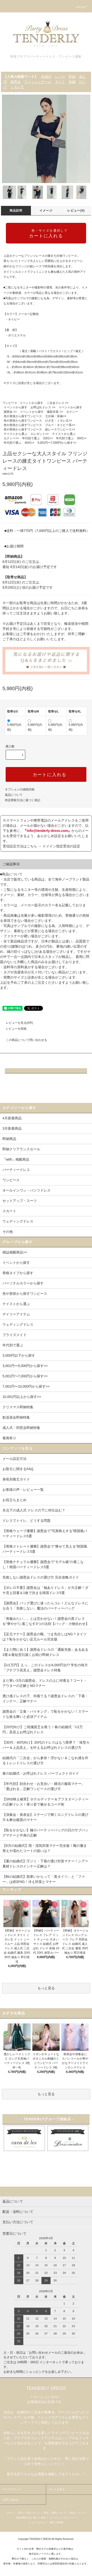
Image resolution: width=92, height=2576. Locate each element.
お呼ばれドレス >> (42, 407)
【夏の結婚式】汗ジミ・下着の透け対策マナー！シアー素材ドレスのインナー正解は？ (45, 1863)
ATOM (59, 2522)
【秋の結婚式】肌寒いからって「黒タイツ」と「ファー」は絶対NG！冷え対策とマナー (43, 1879)
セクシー (72, 411)
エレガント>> (39, 434)
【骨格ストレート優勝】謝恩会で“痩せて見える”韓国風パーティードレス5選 (44, 1548)
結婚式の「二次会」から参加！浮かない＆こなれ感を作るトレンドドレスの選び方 (45, 1760)
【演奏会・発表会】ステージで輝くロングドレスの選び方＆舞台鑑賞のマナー (45, 1817)
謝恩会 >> (10, 411)
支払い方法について (29, 2512)
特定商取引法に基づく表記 (22, 800)
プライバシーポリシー (61, 2517)
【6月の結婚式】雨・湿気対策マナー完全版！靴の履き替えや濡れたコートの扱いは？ (44, 1848)
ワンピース (9, 403)
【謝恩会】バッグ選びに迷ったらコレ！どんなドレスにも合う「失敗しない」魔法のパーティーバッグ (45, 1605)
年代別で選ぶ (31, 438)
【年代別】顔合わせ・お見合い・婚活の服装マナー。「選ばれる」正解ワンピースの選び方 (43, 1786)
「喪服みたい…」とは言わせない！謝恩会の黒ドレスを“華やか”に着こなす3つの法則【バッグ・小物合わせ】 (45, 1621)
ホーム (10, 2512)
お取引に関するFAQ (17, 1469)
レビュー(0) (76, 210)
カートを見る (57, 2489)
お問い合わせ (10, 2499)
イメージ (46, 210)
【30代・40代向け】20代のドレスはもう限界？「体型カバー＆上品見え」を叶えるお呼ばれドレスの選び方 (46, 1745)
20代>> (48, 438)
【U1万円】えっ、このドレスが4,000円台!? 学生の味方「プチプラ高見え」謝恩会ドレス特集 (45, 1667)
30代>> (82, 438)
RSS (52, 2522)
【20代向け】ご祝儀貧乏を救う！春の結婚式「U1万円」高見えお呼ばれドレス (42, 1729)
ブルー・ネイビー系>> (60, 425)
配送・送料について (55, 2512)
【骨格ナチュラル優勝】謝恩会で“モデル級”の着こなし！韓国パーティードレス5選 (43, 1564)
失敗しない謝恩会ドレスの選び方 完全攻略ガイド (40, 1577)
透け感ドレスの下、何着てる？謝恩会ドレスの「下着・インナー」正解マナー (45, 1698)
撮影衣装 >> (55, 411)
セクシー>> (11, 438)
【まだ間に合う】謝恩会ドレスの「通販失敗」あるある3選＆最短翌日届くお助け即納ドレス (45, 1652)
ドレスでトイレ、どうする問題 (26, 1521)
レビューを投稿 (13, 1028)
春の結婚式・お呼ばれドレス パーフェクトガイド (40, 1773)
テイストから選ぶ (15, 434)
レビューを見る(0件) (16, 1023)
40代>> (29, 442)
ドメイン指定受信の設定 (61, 846)
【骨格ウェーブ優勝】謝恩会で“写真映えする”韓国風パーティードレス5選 (44, 1533)
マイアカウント (11, 2489)
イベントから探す (31, 403)
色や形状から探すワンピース (23, 416)
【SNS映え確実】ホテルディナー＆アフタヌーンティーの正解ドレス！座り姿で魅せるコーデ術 (45, 1801)
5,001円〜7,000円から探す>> (57, 442)
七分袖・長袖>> (55, 416)
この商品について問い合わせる (23, 1040)
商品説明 (16, 210)
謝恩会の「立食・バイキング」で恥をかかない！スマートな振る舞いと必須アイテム (45, 1714)
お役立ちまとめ (14, 1500)
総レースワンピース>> (60, 429)
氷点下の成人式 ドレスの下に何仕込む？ (33, 1510)
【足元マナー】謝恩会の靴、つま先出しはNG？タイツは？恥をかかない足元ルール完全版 (44, 1636)
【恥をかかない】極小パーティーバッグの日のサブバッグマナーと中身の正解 (45, 1832)
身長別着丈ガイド (16, 1479)
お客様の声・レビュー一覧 (23, 1490)
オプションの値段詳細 (19, 789)
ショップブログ (37, 2522)
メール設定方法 (14, 1459)
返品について (14, 795)
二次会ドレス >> (57, 403)
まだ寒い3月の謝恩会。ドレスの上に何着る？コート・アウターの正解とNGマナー (44, 1683)
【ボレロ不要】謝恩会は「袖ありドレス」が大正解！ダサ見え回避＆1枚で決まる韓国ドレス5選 (45, 1590)
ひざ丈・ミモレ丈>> (58, 420)
